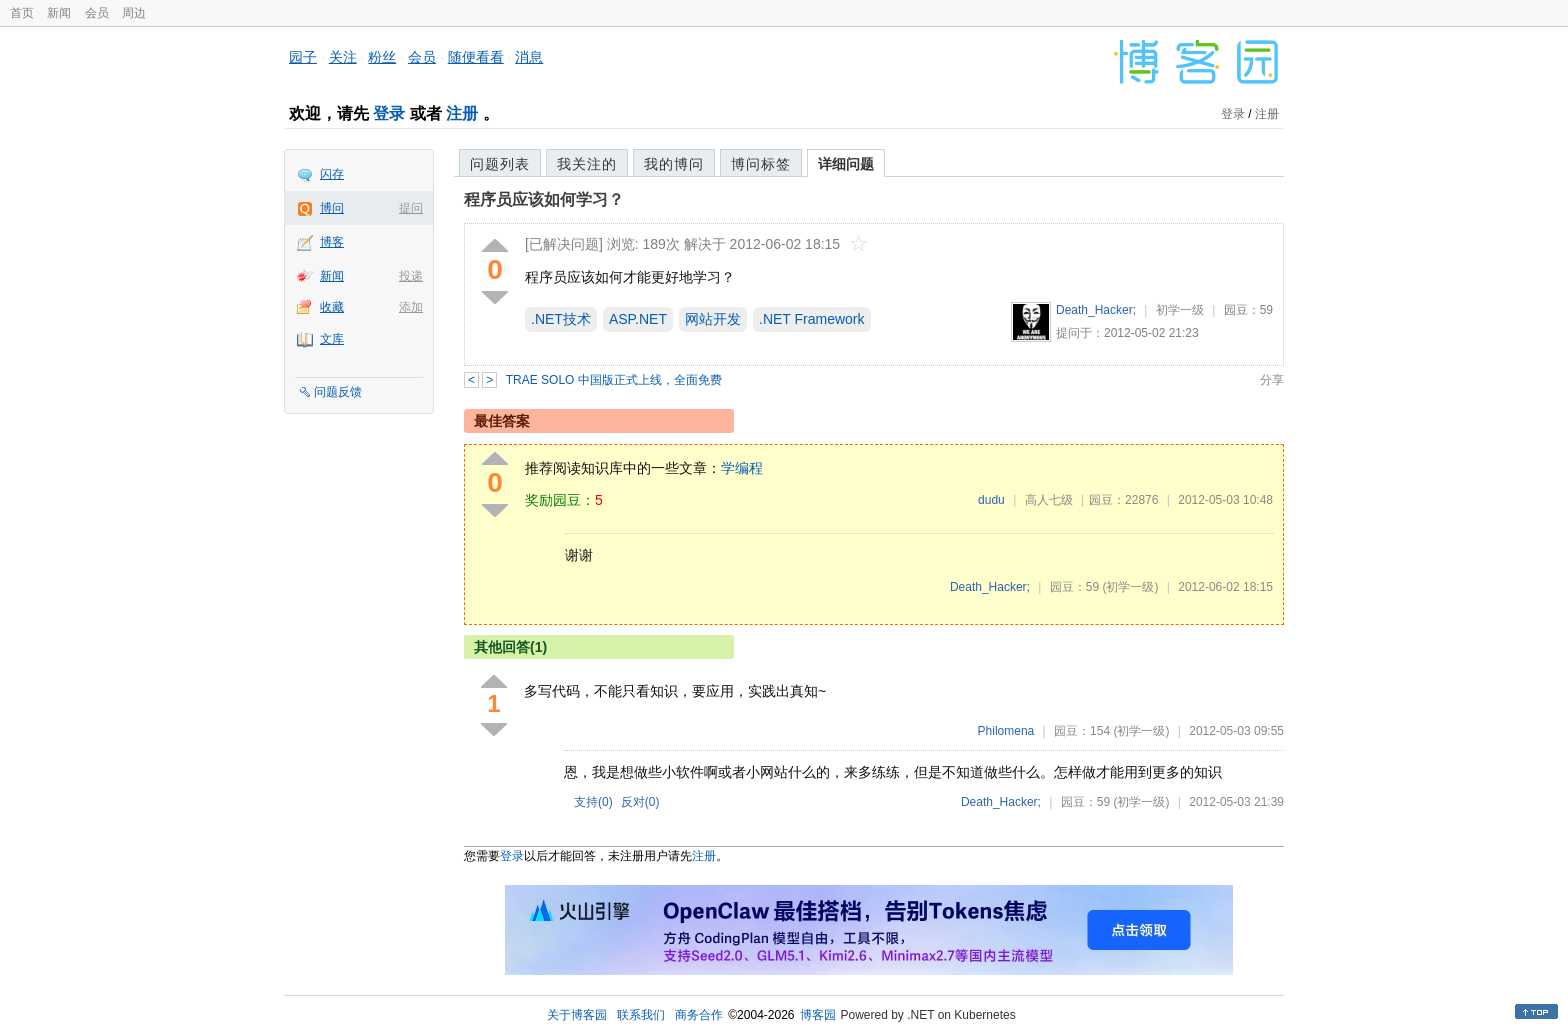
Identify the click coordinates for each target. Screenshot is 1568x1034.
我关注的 (587, 164)
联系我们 (641, 1015)
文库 (332, 339)
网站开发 (713, 319)
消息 (529, 57)
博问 (332, 208)
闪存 (332, 174)
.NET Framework (812, 319)
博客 (332, 242)
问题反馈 (338, 392)
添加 (411, 307)
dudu (991, 500)
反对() (640, 802)
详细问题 (846, 164)
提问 (411, 208)
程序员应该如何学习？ (544, 199)
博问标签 (761, 164)
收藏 (332, 307)
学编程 (742, 468)
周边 (134, 13)
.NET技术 (561, 319)
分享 (1272, 380)
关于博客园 (577, 1015)
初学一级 (1180, 310)
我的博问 (674, 164)
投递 (411, 276)
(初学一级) (1130, 587)
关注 (343, 57)
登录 (389, 113)
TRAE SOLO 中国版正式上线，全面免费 (614, 380)
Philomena (1006, 731)
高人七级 (1049, 500)
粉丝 (382, 57)
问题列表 (500, 164)
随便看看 (476, 57)
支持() (593, 802)
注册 (462, 113)
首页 (22, 13)
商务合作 (699, 1015)
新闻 (59, 13)
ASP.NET (638, 319)
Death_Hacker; (1096, 310)
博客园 (818, 1015)
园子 (303, 57)
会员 (97, 13)
